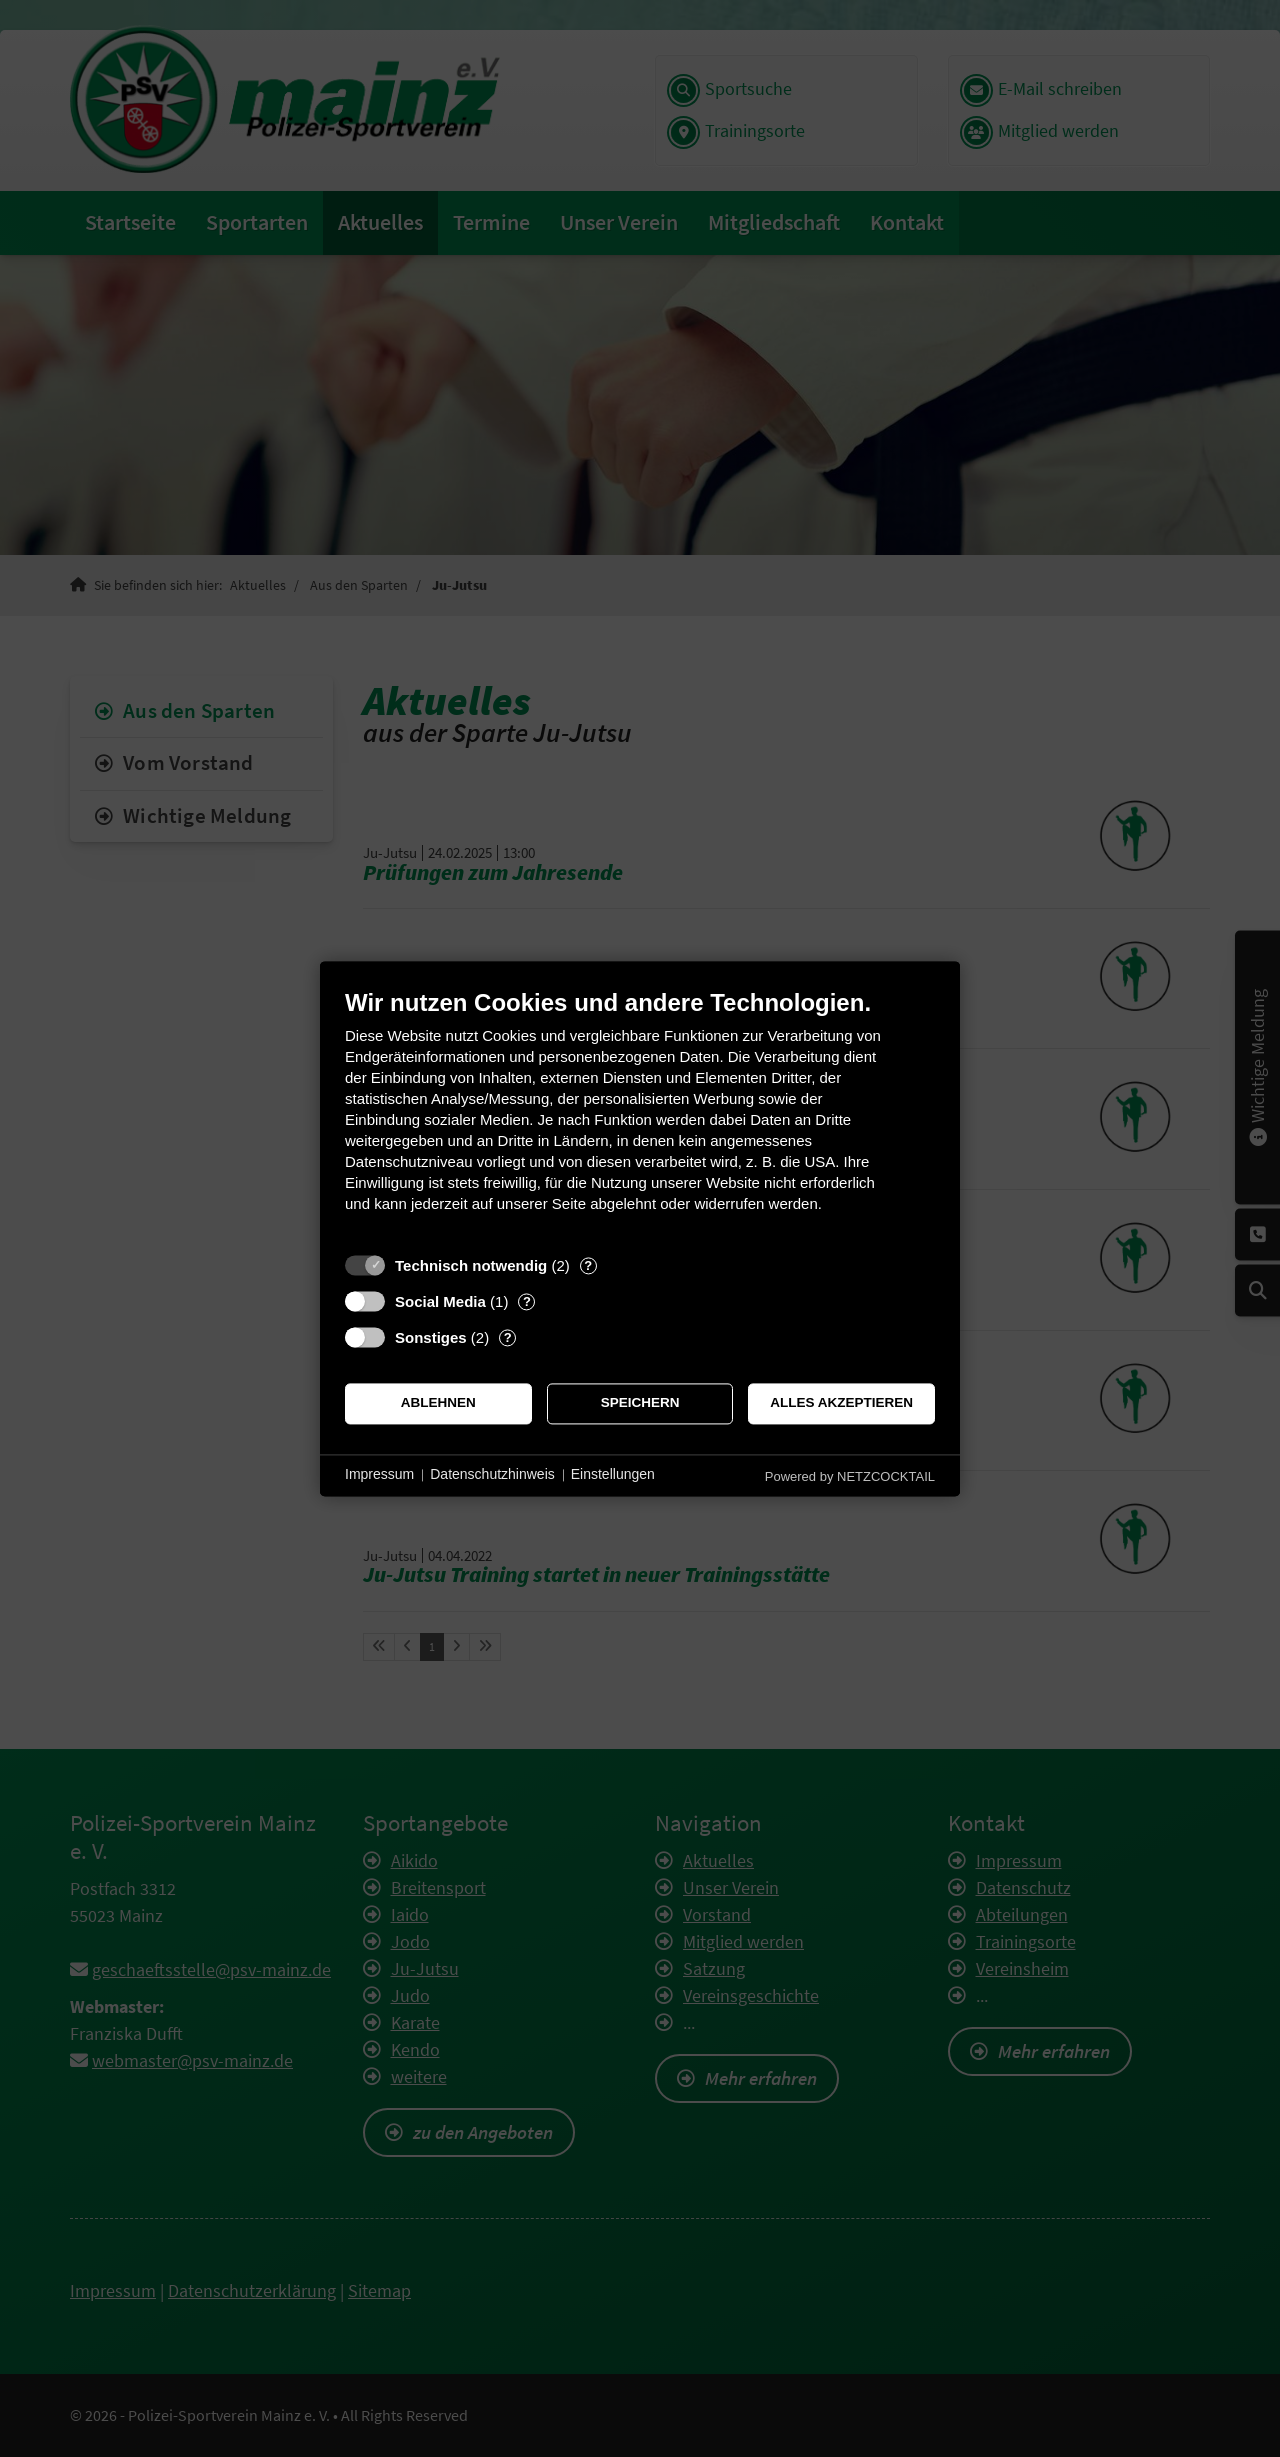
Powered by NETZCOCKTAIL (850, 1476)
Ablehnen (438, 1403)
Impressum (379, 1475)
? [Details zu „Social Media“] (527, 1301)
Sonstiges (431, 1337)
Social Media (440, 1301)
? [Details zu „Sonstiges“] (508, 1337)
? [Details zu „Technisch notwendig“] (588, 1265)
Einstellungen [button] (613, 1475)
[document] (640, 1115)
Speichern (640, 1403)
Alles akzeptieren (841, 1403)
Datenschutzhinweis (492, 1475)
